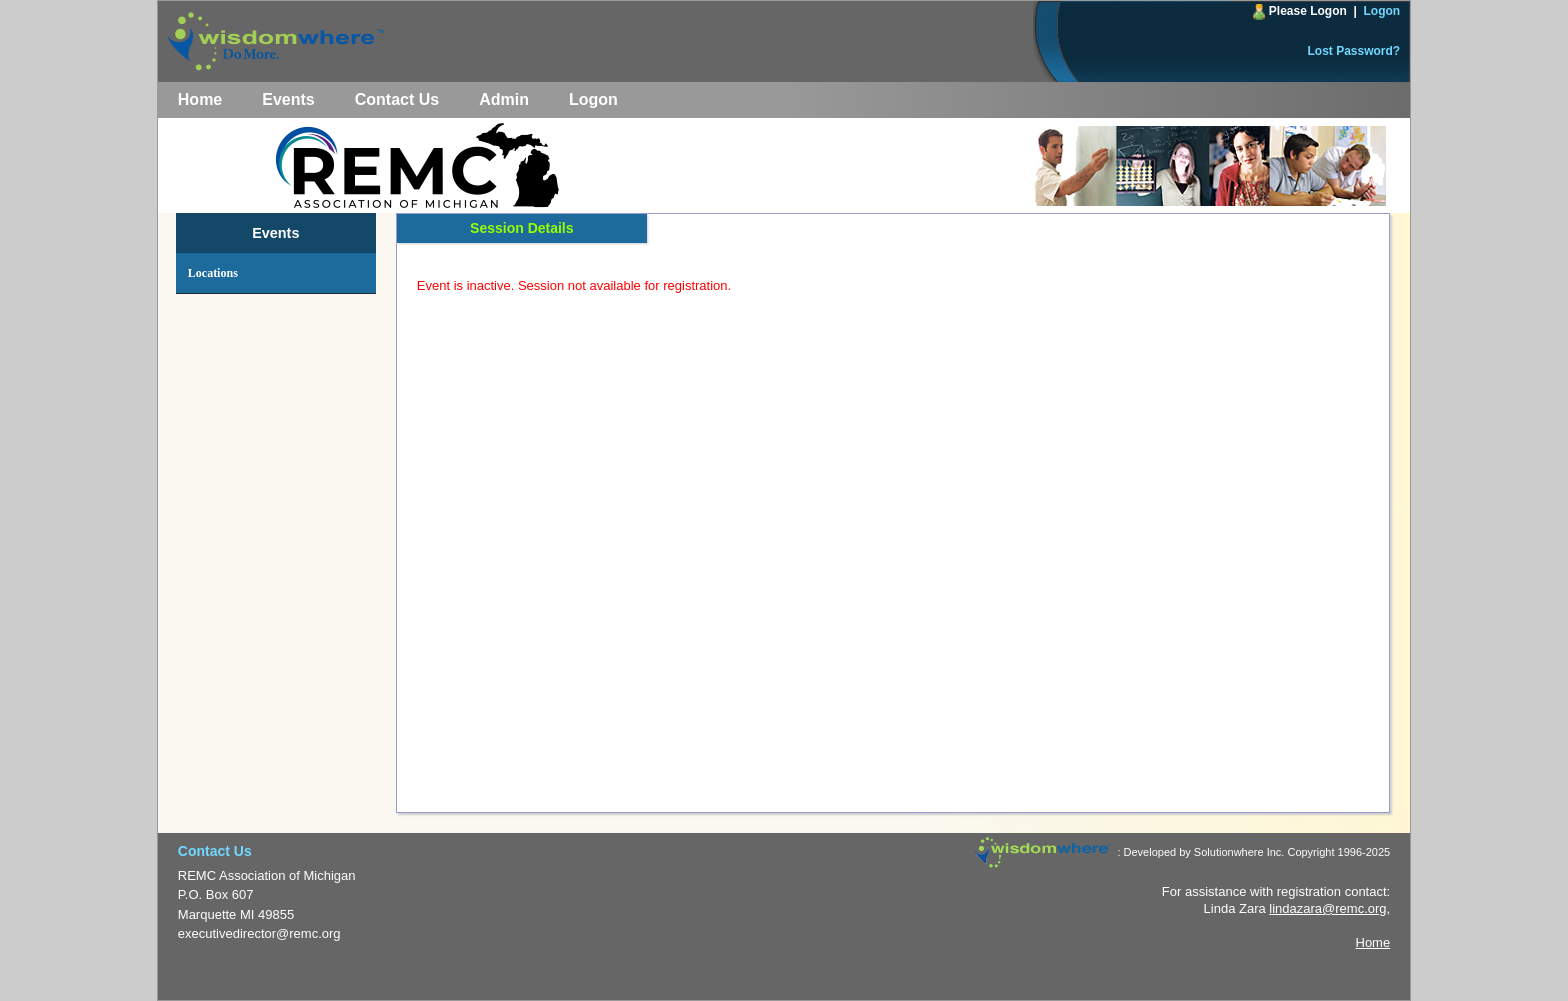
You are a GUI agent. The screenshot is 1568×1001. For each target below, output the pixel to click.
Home (200, 99)
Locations (213, 273)
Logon (1382, 11)
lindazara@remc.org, (1329, 908)
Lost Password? (1354, 51)
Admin (504, 99)
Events (288, 99)
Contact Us (397, 99)
